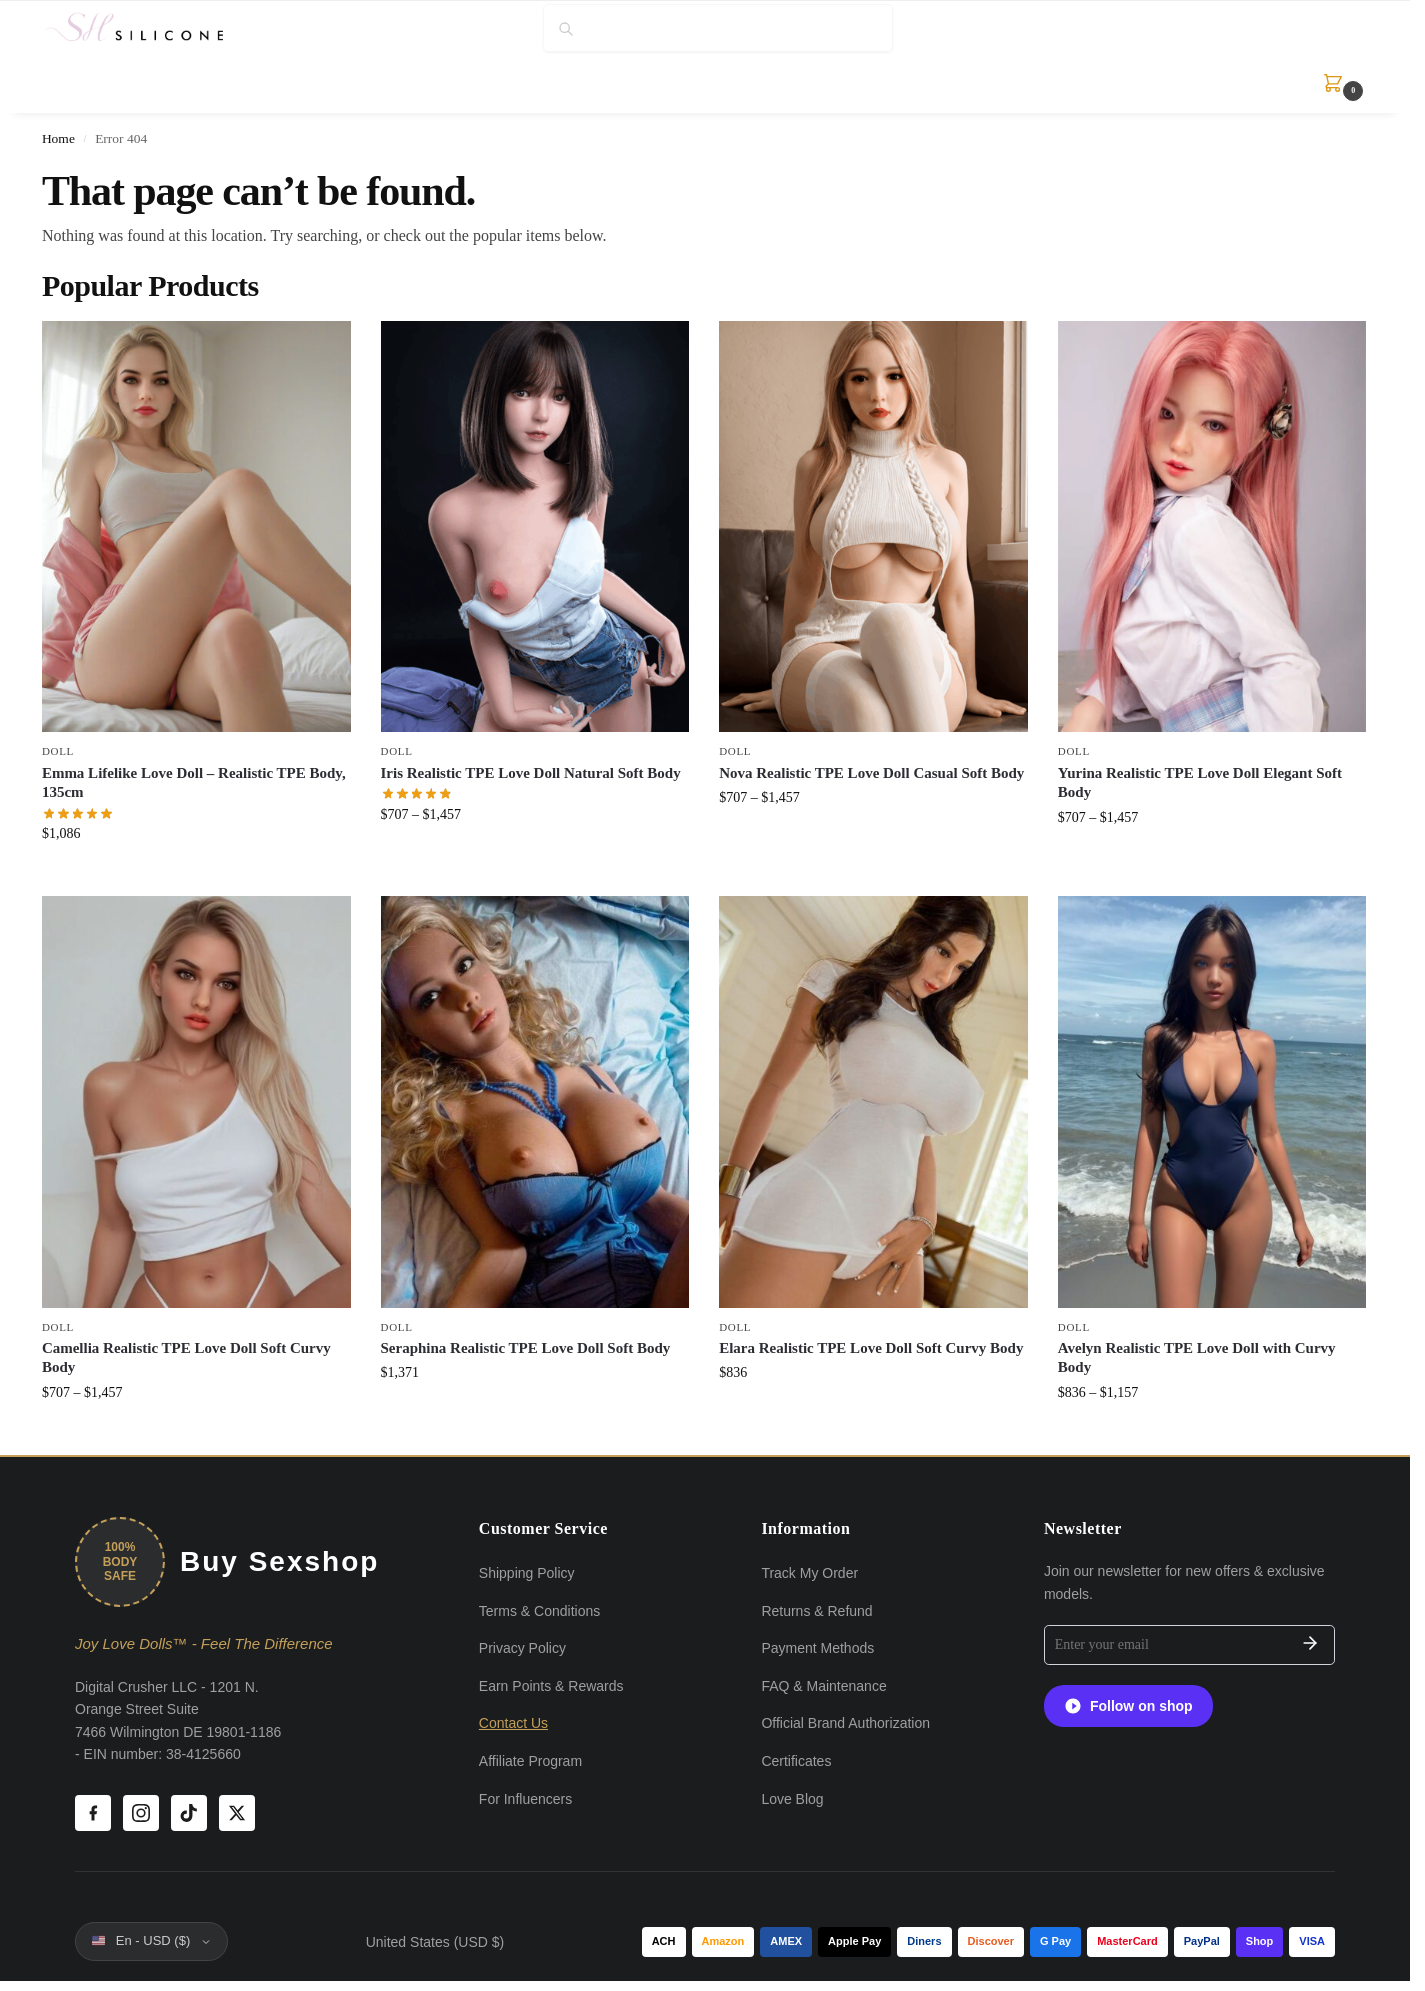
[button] (1336, 83)
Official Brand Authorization (845, 1723)
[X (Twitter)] (237, 1813)
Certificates (796, 1761)
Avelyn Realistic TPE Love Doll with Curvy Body (1197, 1358)
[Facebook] (93, 1813)
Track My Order (809, 1573)
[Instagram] (141, 1813)
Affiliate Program (530, 1761)
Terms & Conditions (539, 1611)
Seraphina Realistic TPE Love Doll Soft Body (526, 1348)
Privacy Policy (522, 1648)
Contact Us (513, 1723)
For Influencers (525, 1799)
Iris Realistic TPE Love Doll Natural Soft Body (531, 773)
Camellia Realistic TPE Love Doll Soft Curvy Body (186, 1358)
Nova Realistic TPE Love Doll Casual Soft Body (871, 773)
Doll (58, 751)
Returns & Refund (816, 1611)
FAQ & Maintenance (823, 1686)
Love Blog (792, 1799)
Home (58, 138)
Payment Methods (817, 1648)
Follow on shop (1128, 1706)
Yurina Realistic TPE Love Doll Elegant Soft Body (1200, 783)
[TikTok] (189, 1813)
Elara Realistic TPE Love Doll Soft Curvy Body (871, 1348)
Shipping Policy (527, 1573)
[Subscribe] (1310, 1645)
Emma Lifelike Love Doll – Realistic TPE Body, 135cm (194, 783)
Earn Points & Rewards (551, 1686)
